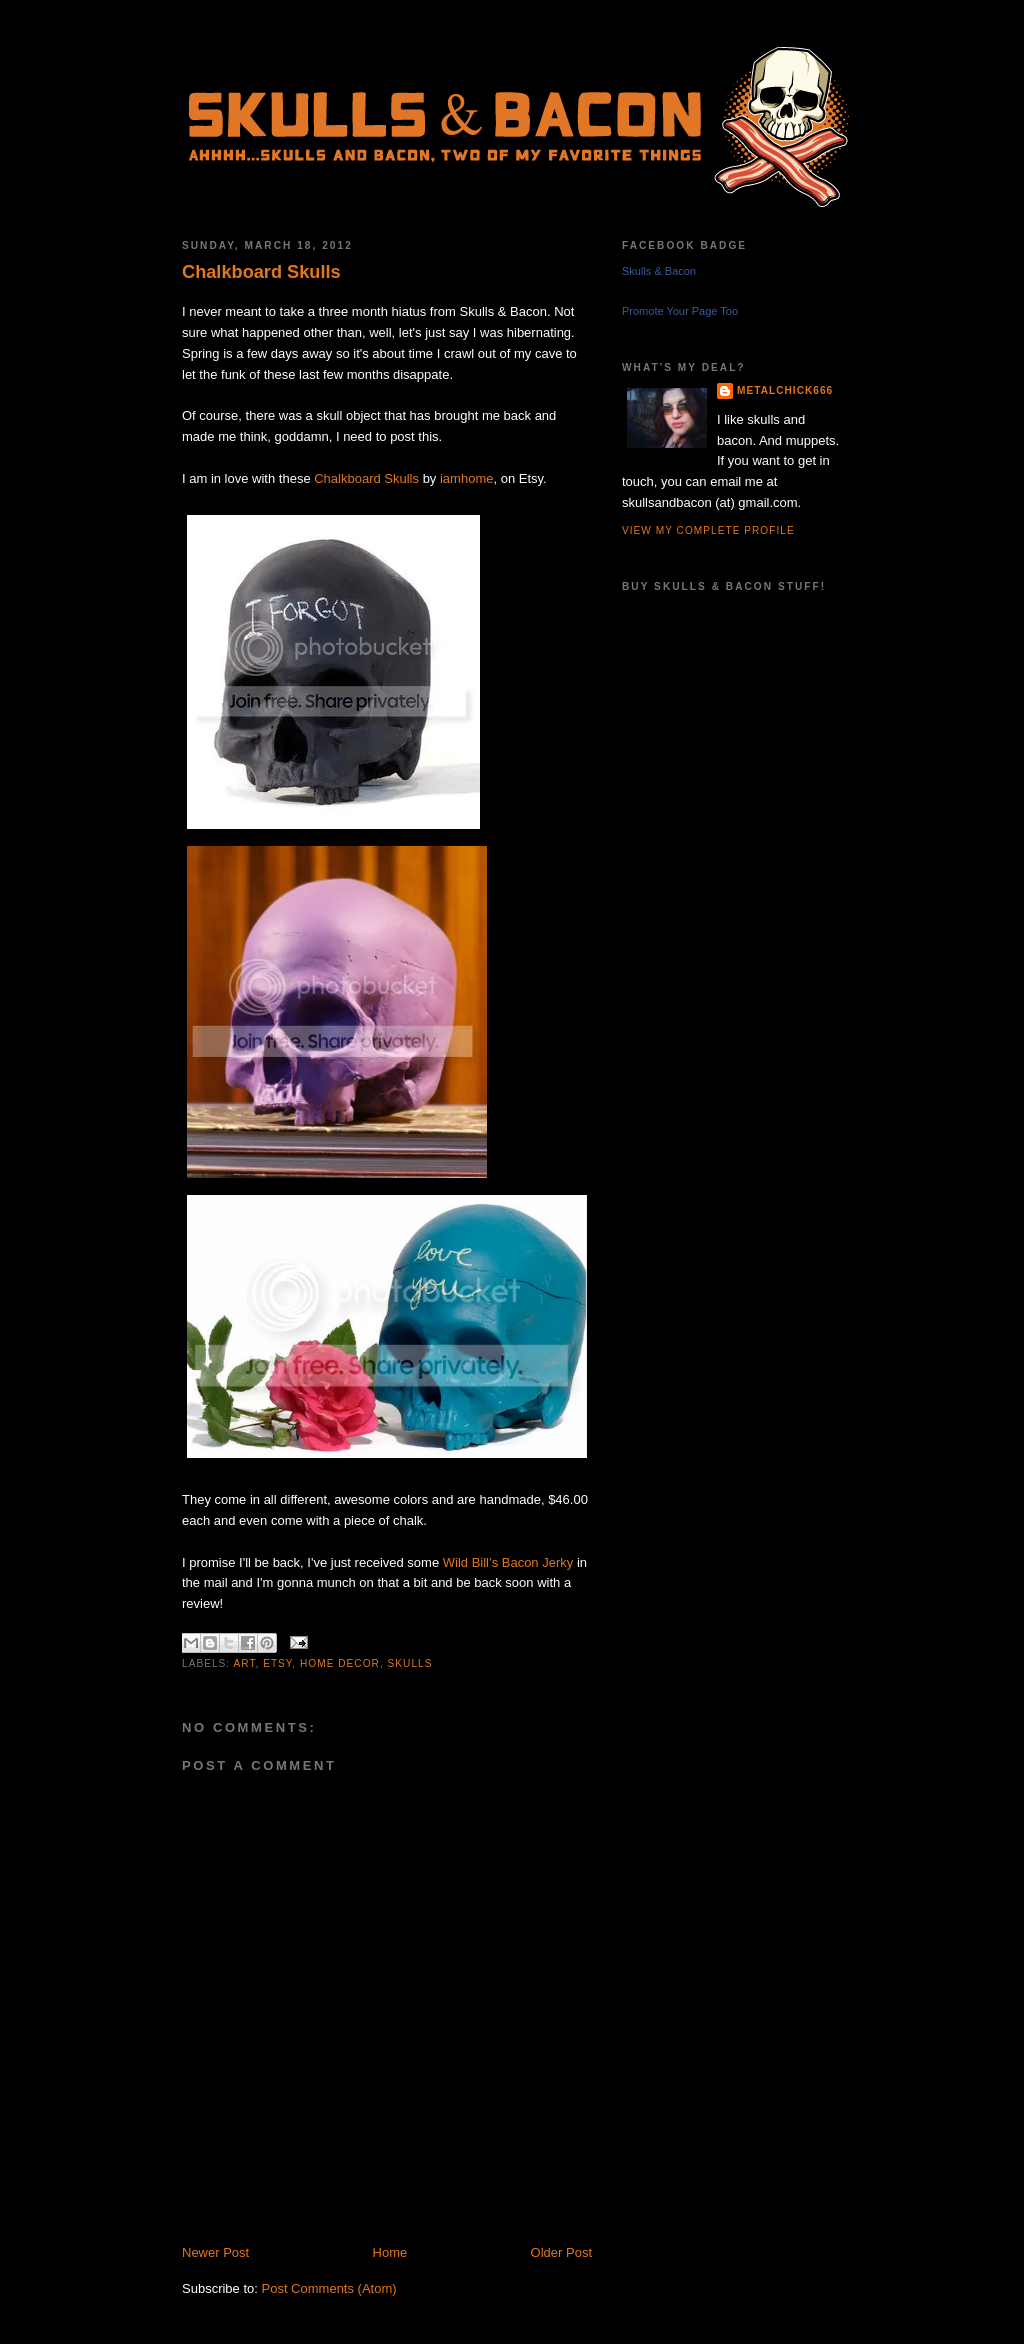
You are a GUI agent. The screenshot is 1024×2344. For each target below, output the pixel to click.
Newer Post (215, 2252)
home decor (340, 1663)
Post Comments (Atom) (329, 2288)
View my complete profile (708, 530)
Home (390, 2252)
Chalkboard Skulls (261, 272)
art (244, 1663)
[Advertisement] (416, 2221)
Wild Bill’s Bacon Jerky (508, 1562)
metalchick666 (785, 390)
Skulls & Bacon (659, 271)
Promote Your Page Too (680, 311)
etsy (277, 1663)
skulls (410, 1663)
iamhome (466, 478)
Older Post (561, 2252)
